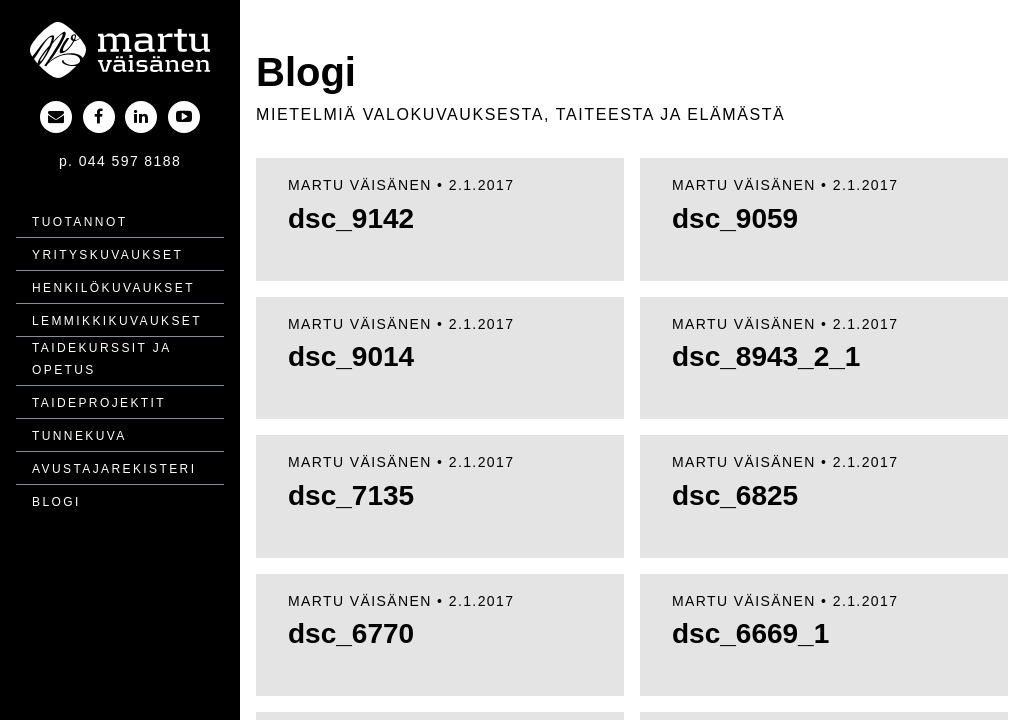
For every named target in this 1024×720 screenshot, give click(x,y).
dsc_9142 (351, 218)
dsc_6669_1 (750, 633)
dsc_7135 (351, 495)
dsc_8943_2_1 (766, 356)
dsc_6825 (735, 495)
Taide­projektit (99, 403)
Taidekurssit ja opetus (101, 359)
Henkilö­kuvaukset (113, 288)
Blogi (56, 502)
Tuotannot (79, 222)
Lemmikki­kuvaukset (117, 321)
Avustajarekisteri (114, 469)
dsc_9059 (735, 218)
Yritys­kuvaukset (107, 255)
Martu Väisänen (360, 185)
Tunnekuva (79, 436)
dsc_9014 (351, 356)
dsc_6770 (351, 633)
